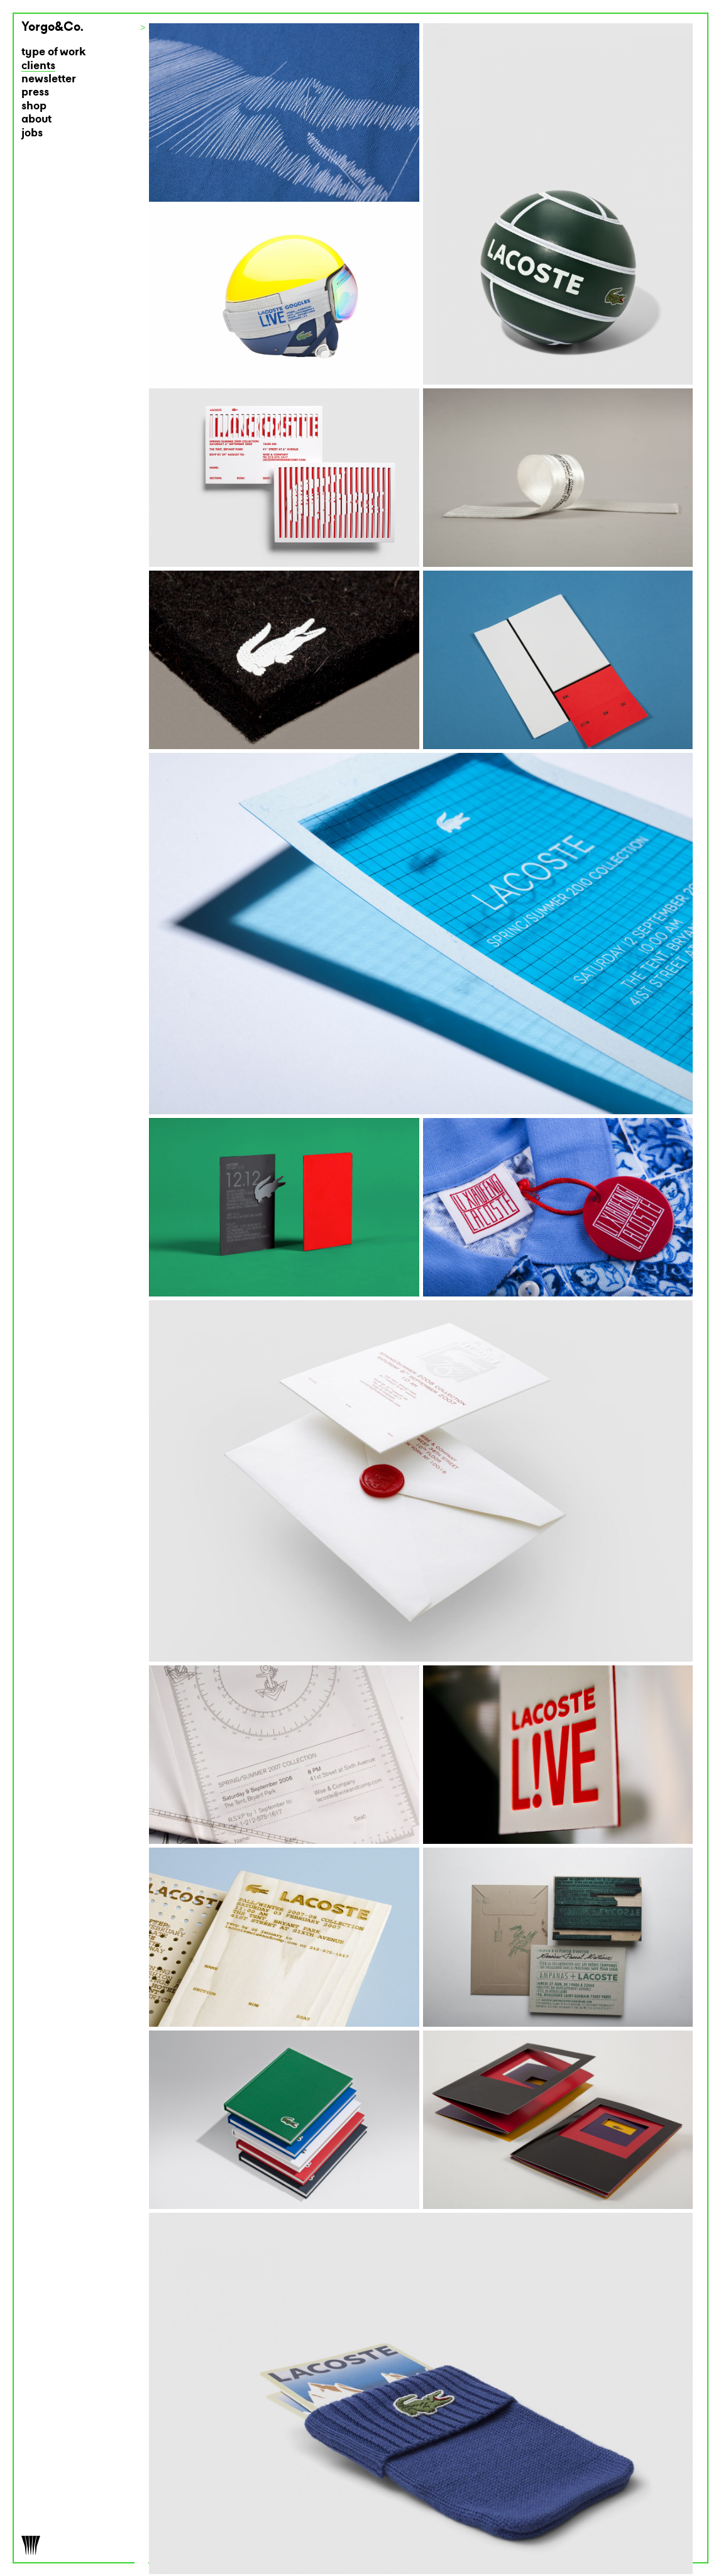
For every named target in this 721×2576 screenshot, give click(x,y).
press (35, 92)
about (36, 119)
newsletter (48, 79)
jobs (32, 133)
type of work (53, 52)
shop (34, 106)
